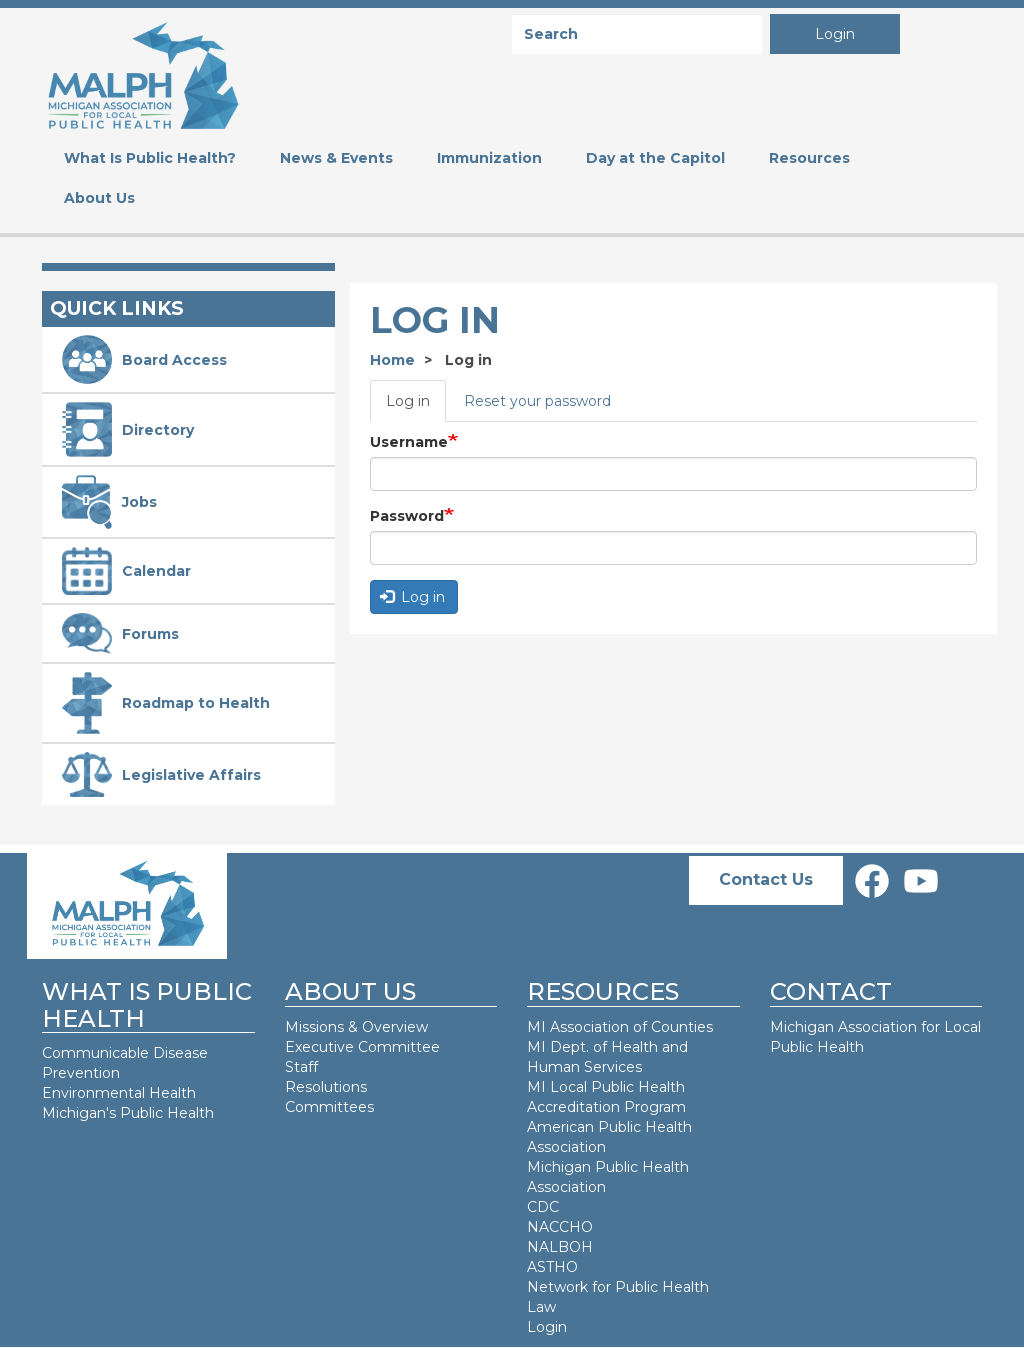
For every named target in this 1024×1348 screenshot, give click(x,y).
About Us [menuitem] (99, 198)
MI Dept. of (569, 1047)
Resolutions (326, 1087)
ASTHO (552, 1267)
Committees (329, 1107)
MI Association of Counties (620, 1027)
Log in (408, 401)
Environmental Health (119, 1093)
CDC (543, 1207)
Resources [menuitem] (809, 158)
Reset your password (537, 401)
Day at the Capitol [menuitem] (655, 158)
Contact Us (766, 879)
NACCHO (560, 1227)
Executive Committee (362, 1047)
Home (392, 360)
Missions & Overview (356, 1027)
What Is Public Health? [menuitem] (150, 158)
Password (407, 516)
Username (409, 442)
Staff (301, 1067)
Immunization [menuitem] (489, 158)
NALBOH (560, 1247)
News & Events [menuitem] (336, 158)
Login (835, 34)
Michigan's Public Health (130, 1113)
